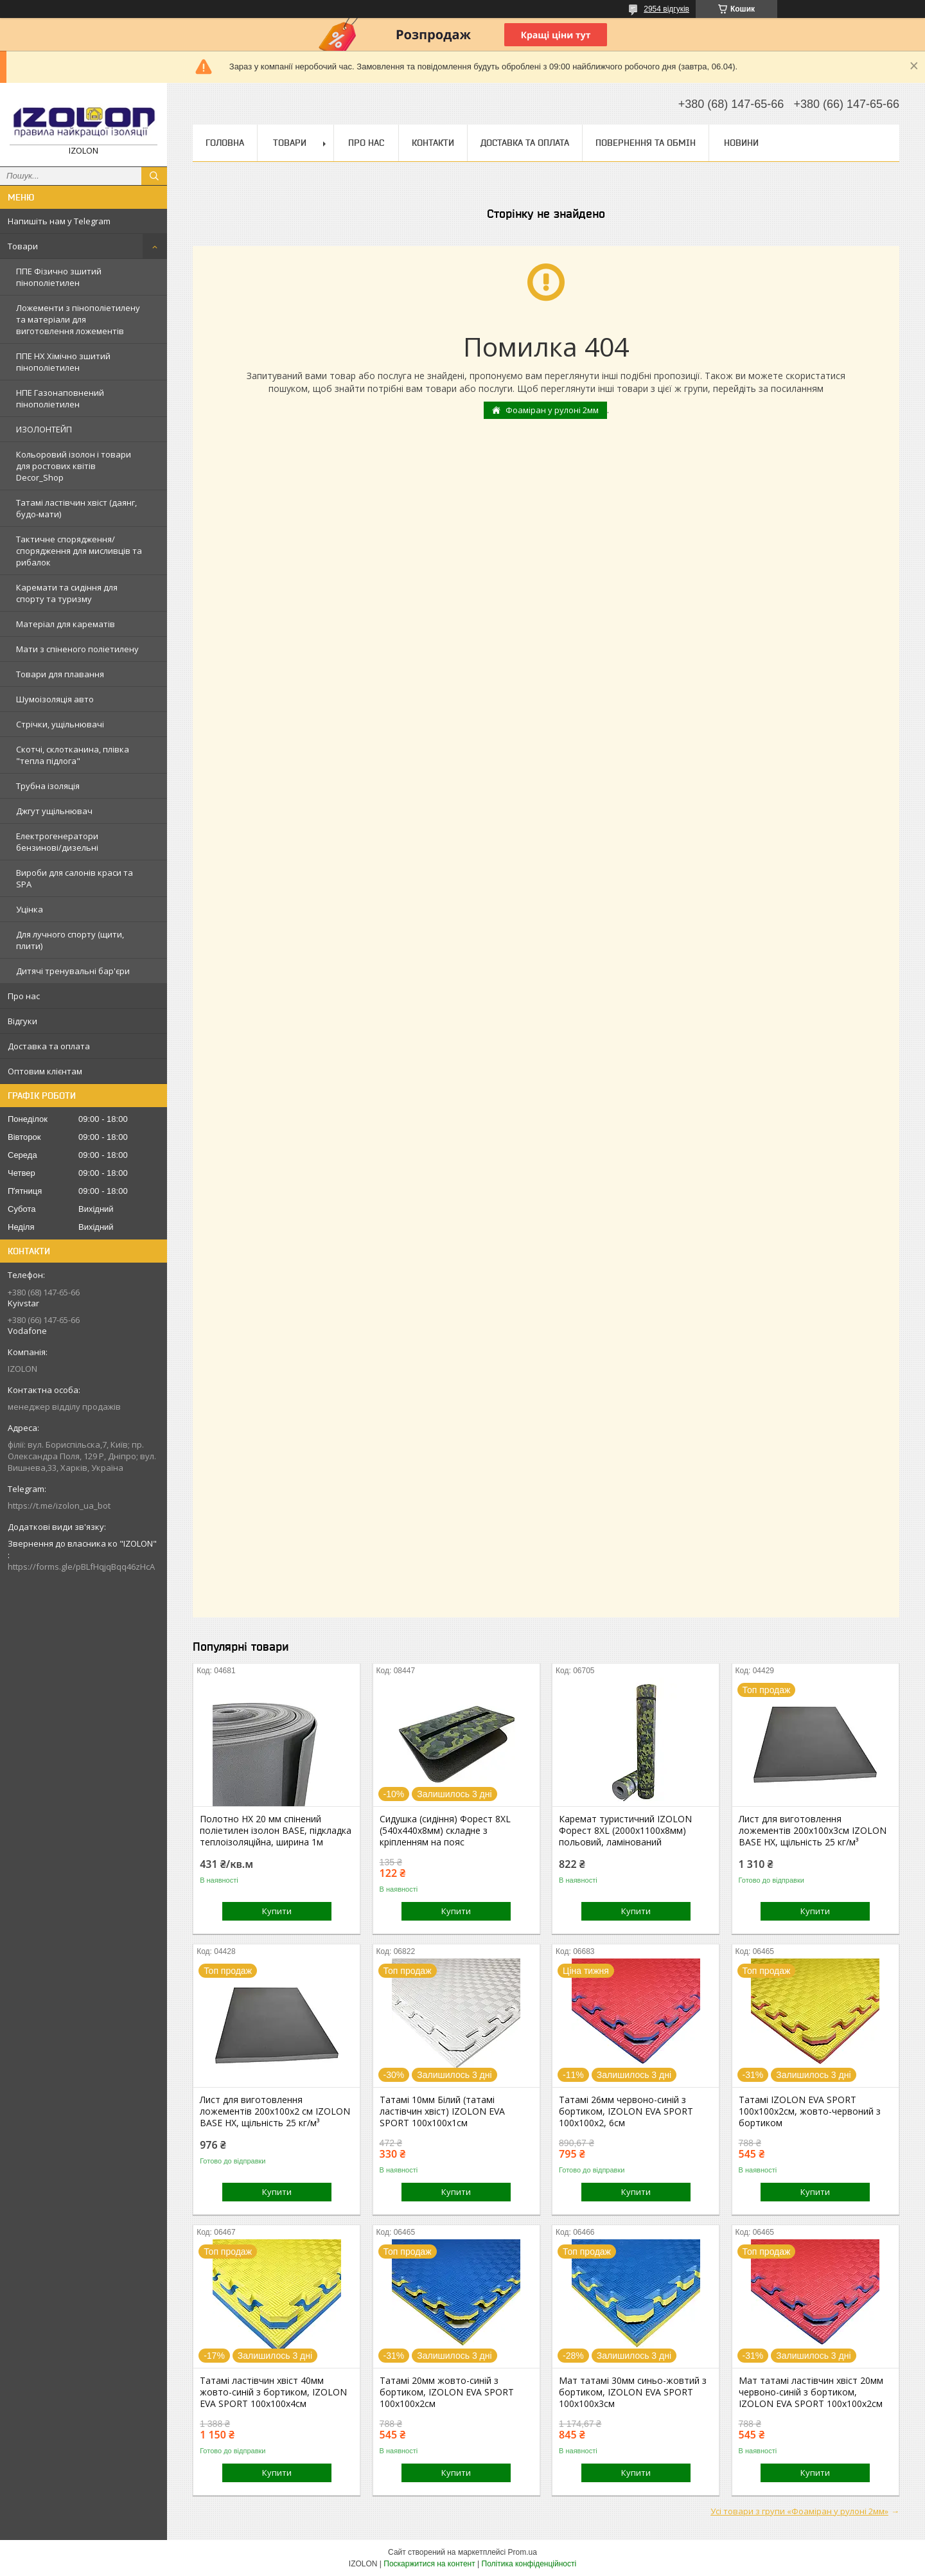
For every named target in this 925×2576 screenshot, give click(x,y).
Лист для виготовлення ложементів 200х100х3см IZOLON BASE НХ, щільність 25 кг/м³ (812, 1830)
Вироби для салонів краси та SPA (74, 878)
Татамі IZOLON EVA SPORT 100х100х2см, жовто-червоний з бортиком (810, 2111)
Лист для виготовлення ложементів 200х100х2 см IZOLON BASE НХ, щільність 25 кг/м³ (275, 2111)
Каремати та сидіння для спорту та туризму (67, 593)
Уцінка (29, 909)
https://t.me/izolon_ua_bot (59, 1505)
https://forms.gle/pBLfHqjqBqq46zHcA (81, 1566)
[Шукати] (154, 176)
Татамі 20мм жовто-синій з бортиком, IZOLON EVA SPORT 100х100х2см (447, 2392)
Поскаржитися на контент (429, 2563)
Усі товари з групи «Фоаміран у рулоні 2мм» (799, 2511)
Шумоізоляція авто (55, 699)
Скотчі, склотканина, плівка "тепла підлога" (72, 755)
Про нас (24, 996)
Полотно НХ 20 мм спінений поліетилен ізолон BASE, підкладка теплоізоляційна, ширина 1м (275, 1830)
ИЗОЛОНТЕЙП (44, 429)
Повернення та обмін (645, 143)
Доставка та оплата (49, 1046)
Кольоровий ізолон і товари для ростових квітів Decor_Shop (73, 466)
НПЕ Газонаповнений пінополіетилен (60, 398)
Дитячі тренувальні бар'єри (73, 971)
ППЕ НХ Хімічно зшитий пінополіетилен (63, 361)
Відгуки (22, 1021)
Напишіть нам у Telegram (59, 221)
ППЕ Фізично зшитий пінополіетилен (58, 277)
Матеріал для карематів (65, 624)
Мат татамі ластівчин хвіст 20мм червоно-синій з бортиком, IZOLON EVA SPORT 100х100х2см (811, 2392)
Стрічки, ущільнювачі (60, 724)
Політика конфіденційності (529, 2563)
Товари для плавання (60, 674)
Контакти (433, 143)
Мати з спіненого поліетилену (77, 649)
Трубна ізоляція (48, 786)
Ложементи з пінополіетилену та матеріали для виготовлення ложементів (78, 319)
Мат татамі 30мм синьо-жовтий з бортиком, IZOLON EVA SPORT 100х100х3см (633, 2392)
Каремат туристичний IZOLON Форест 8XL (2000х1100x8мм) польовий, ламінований (625, 1830)
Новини (741, 143)
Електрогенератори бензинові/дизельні (57, 841)
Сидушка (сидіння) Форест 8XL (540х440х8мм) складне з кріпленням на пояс (445, 1830)
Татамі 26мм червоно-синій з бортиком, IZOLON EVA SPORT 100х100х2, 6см (626, 2111)
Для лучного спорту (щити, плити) (70, 940)
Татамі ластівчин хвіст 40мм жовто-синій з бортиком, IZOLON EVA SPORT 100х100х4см (273, 2392)
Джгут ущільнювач (54, 811)
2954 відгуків (666, 8)
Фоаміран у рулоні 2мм (552, 410)
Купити (277, 1911)
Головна (225, 143)
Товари (23, 246)
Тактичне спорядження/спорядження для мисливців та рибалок (79, 550)
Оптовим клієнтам (45, 1071)
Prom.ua (522, 2552)
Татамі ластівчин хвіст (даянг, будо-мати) (76, 508)
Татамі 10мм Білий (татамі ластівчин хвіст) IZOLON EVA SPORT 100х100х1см (442, 2111)
